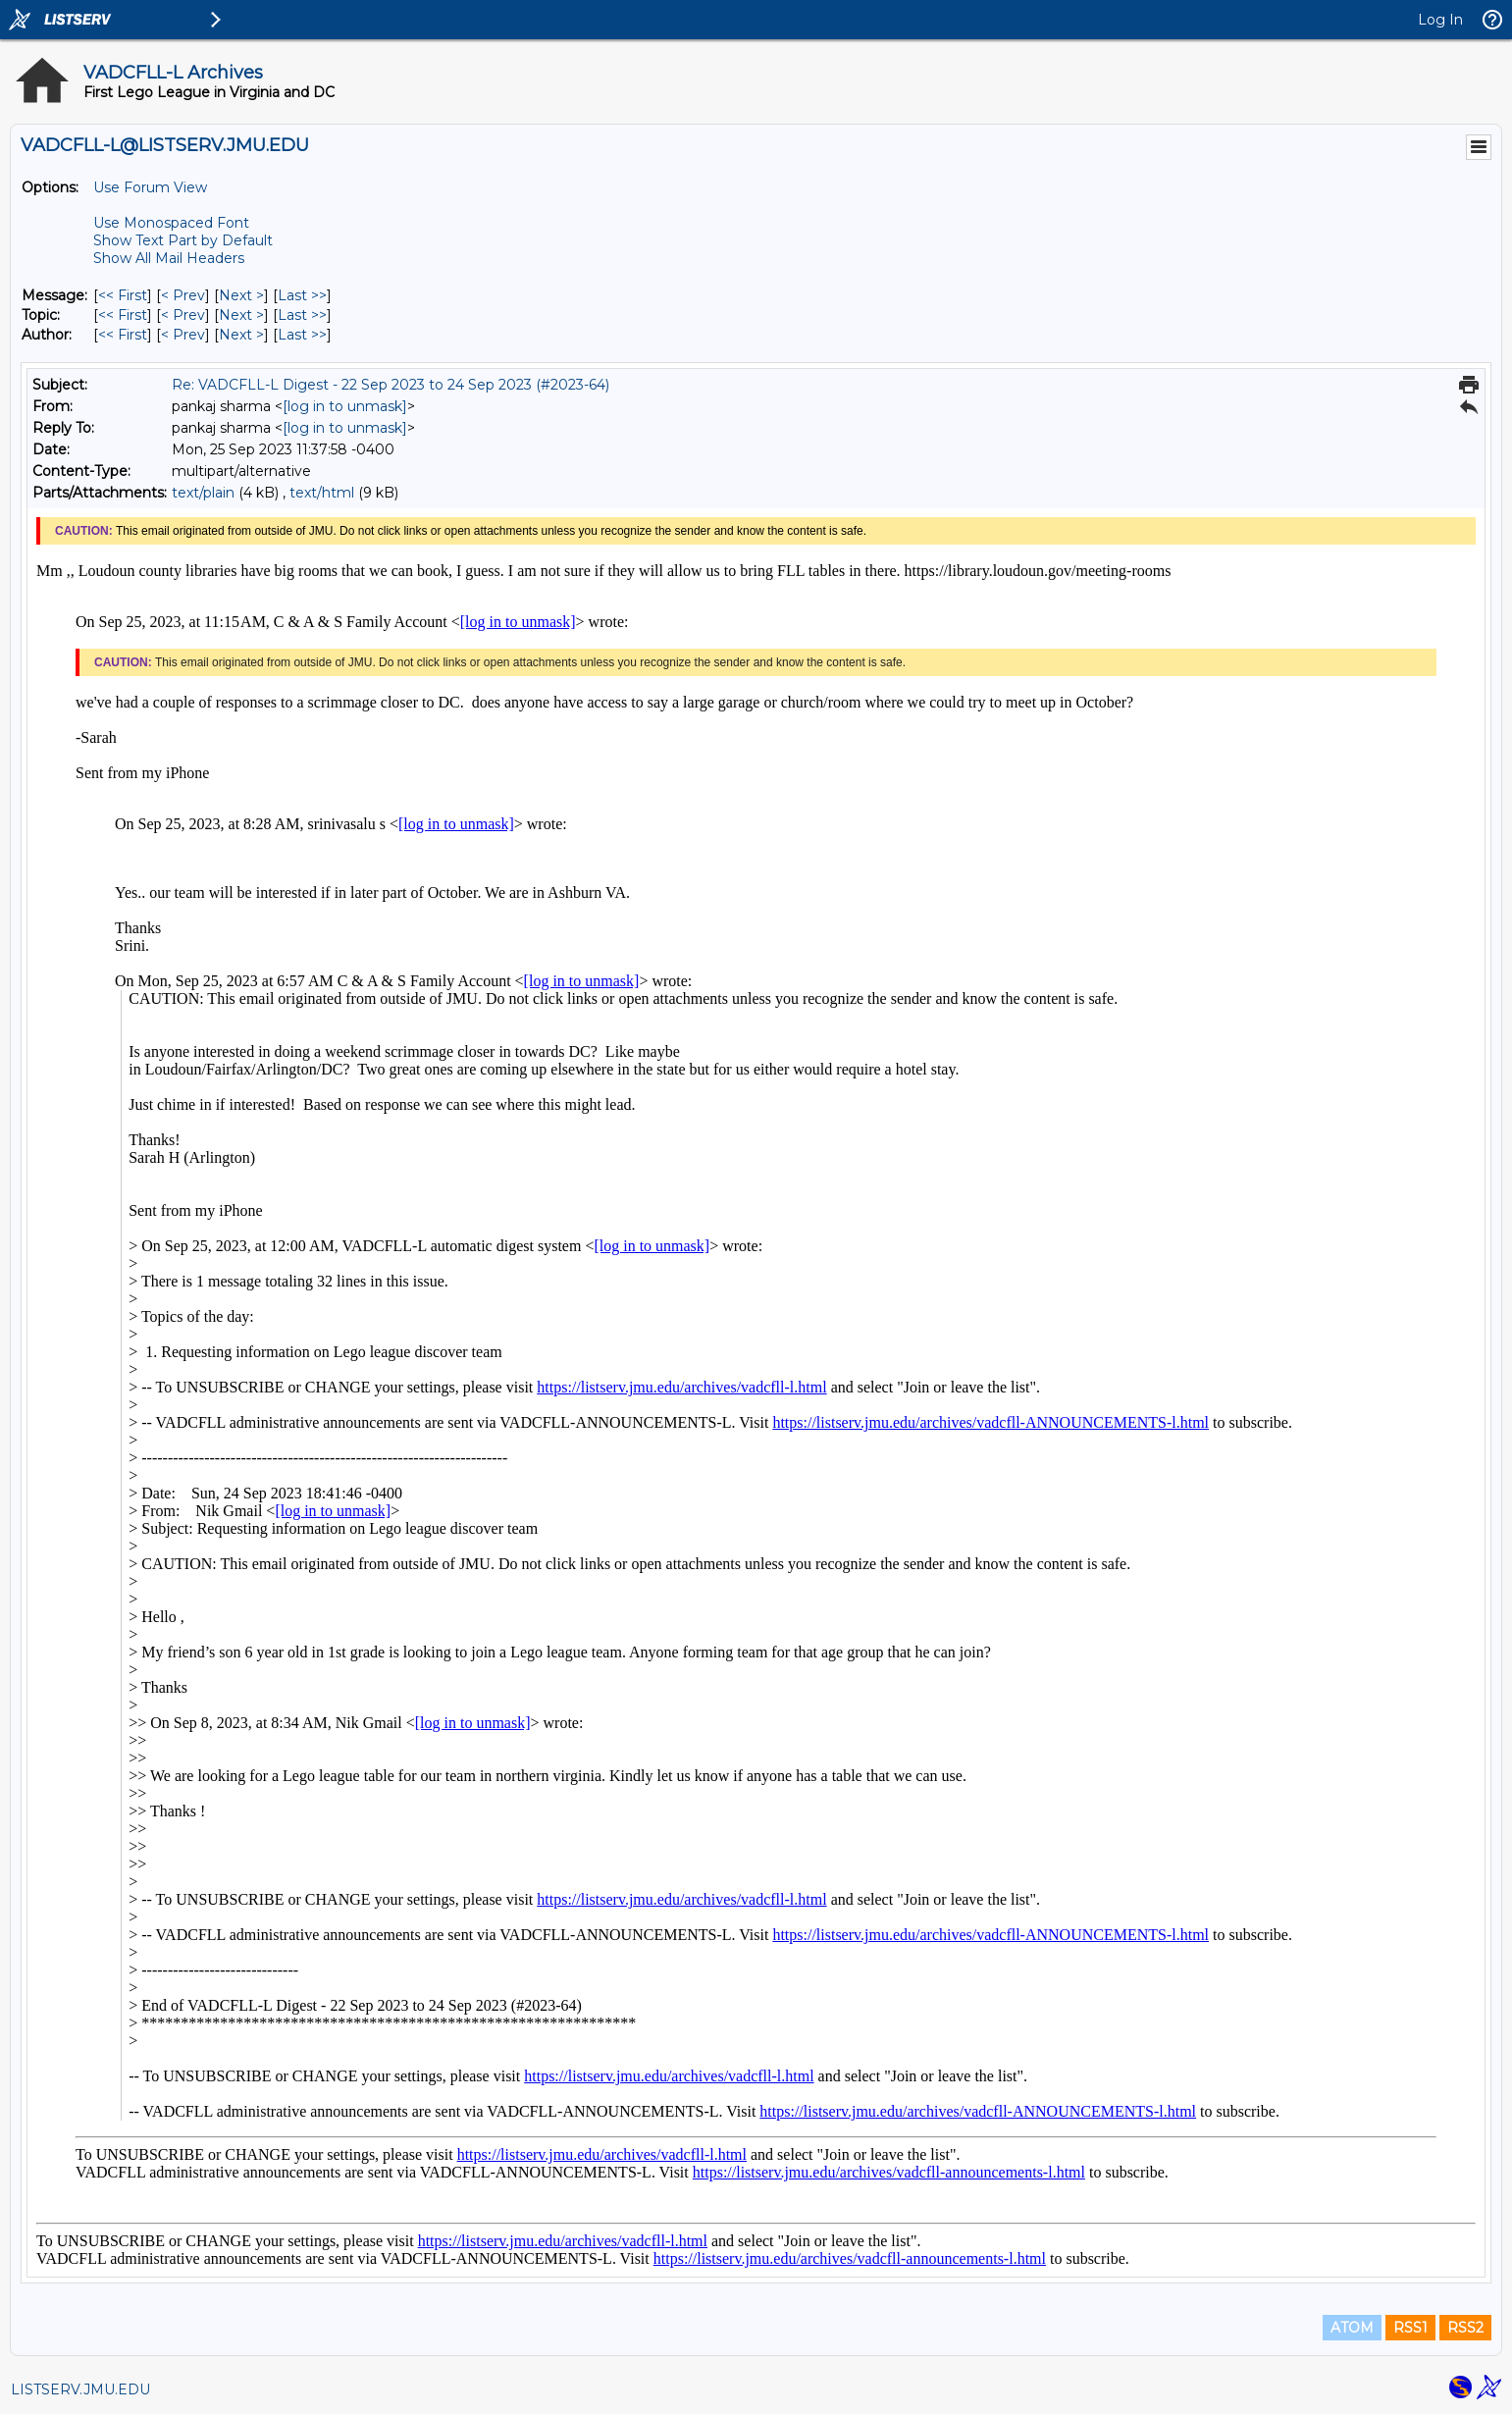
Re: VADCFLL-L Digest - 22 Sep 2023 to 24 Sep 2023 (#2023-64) (390, 385)
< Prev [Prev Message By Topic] (183, 315)
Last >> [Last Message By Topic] (302, 315)
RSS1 (1410, 2327)
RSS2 (1465, 2327)
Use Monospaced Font (171, 223)
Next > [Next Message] (241, 295)
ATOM (1352, 2327)
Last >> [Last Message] (302, 295)
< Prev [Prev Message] (183, 295)
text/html (321, 492)
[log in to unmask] (345, 406)
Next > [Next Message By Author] (241, 334)
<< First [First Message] (122, 295)
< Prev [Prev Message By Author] (183, 334)
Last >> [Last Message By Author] (302, 334)
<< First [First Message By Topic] (122, 315)
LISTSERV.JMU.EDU (80, 2389)
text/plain (203, 492)
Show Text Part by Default (183, 240)
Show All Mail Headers (168, 258)
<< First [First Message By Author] (122, 334)
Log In (1440, 19)
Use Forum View (150, 187)
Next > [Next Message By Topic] (241, 315)
